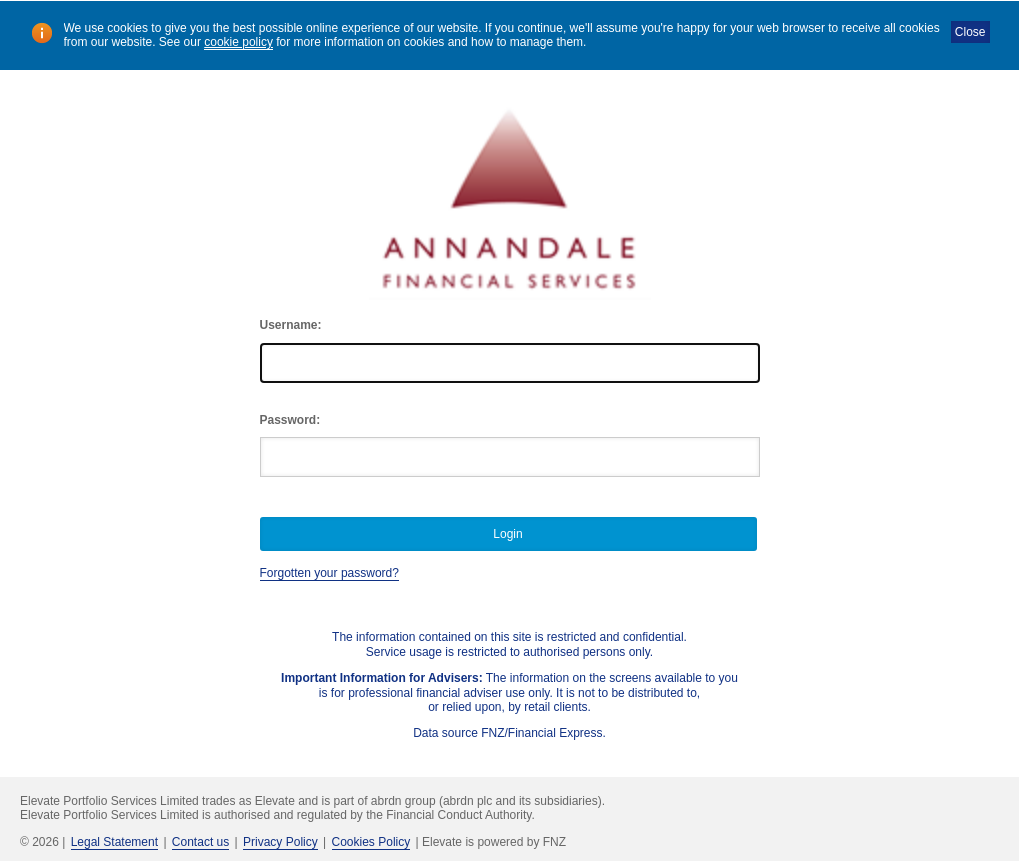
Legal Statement (114, 842)
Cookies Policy (371, 842)
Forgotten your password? (329, 573)
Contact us (200, 842)
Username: (291, 325)
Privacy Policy (280, 842)
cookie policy (238, 42)
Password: (290, 420)
